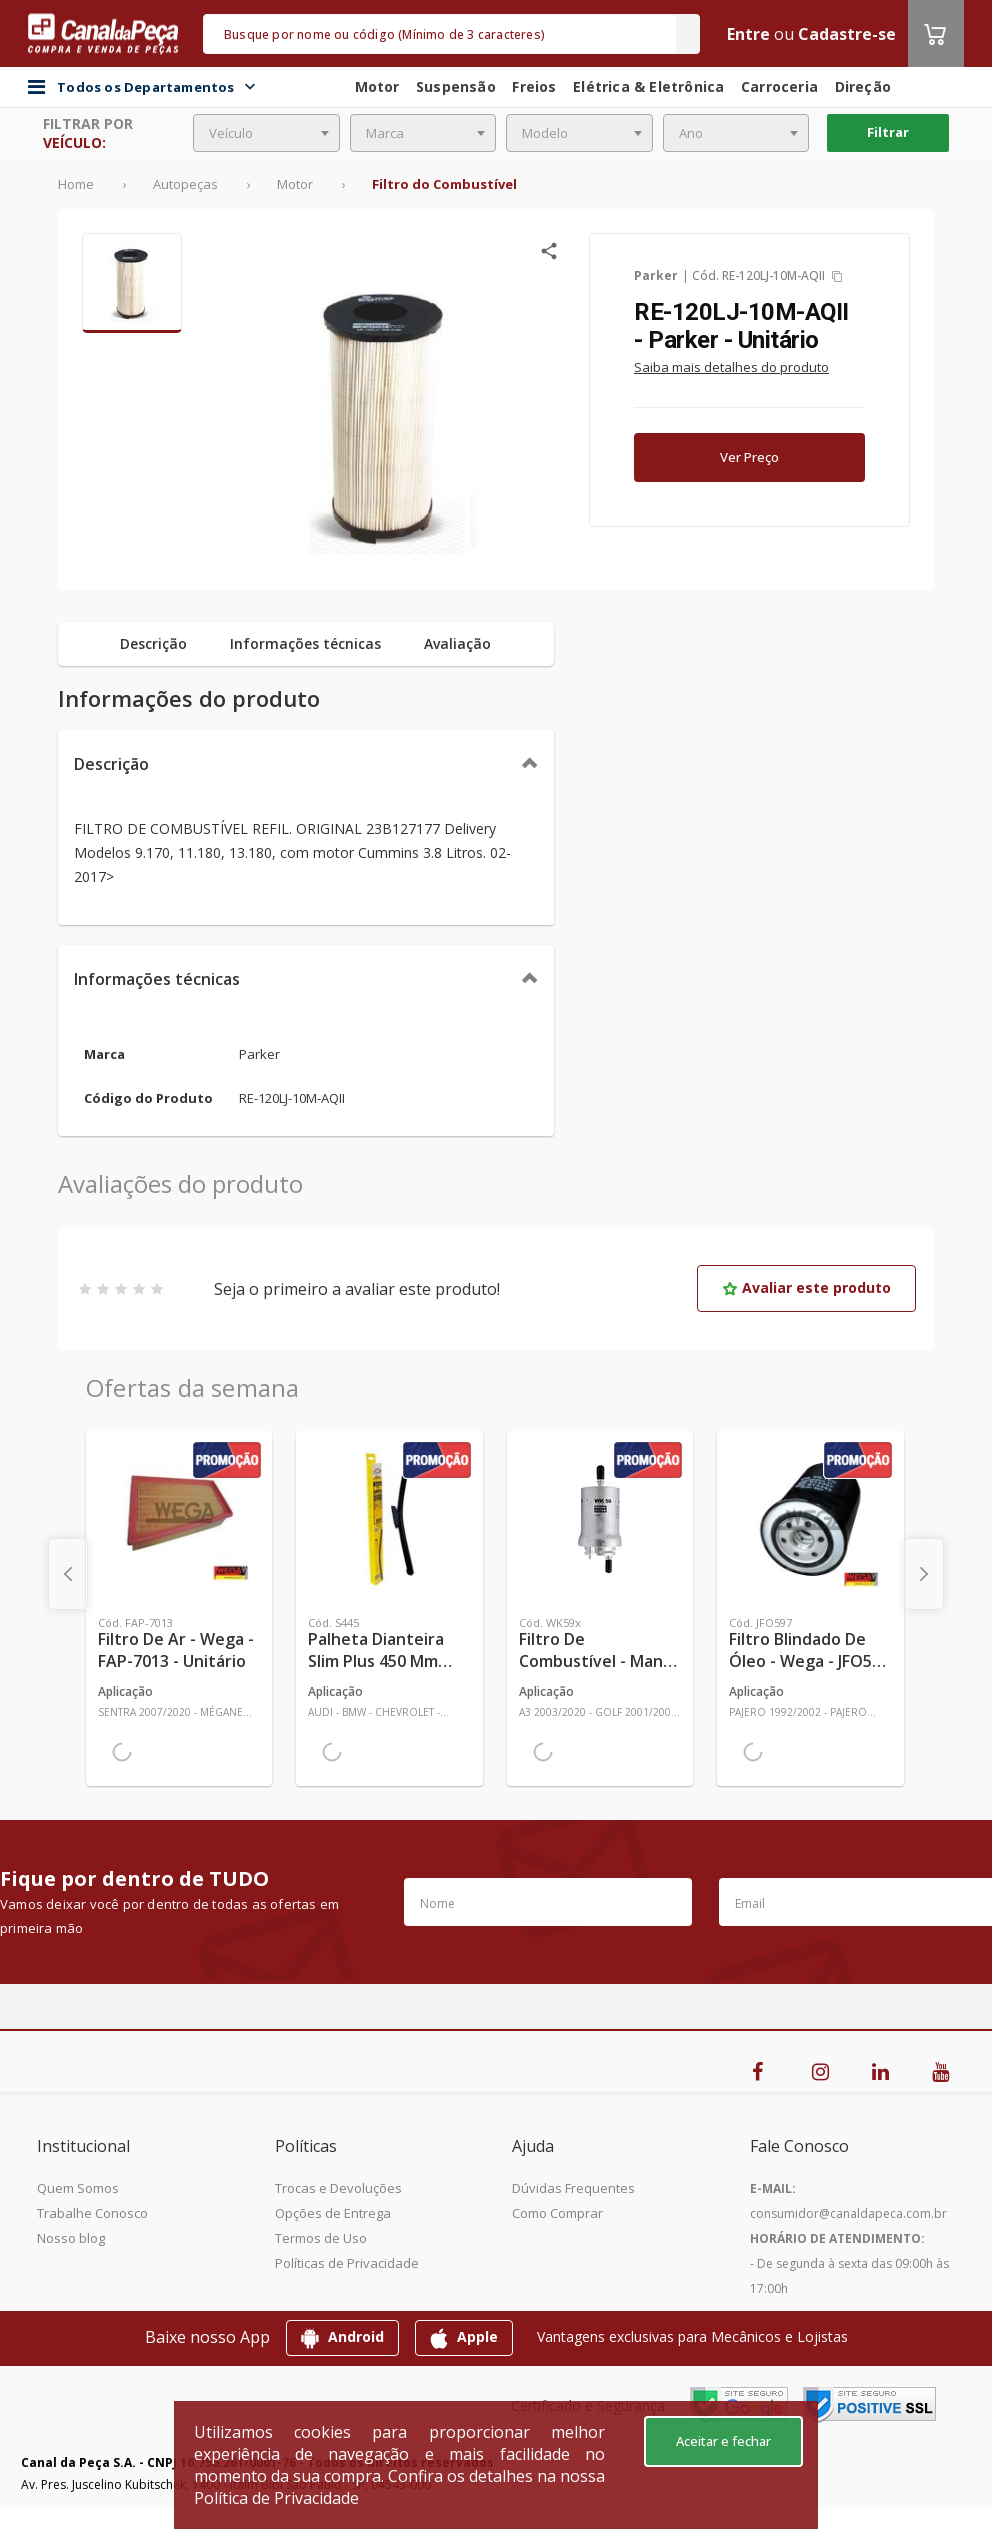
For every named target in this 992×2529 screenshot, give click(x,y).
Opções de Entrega (333, 2213)
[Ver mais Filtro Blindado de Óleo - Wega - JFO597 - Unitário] (810, 1519)
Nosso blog (71, 2238)
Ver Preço (749, 457)
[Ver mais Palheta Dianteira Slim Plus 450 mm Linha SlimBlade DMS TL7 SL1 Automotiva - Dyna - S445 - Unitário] (389, 1519)
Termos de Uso (321, 2238)
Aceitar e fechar (723, 2441)
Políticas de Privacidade (347, 2263)
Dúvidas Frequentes (573, 2188)
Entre (748, 34)
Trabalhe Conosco (92, 2213)
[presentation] (68, 1574)
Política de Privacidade (276, 2498)
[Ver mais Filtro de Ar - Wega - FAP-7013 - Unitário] (179, 1519)
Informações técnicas (157, 979)
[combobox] (266, 133)
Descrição (111, 764)
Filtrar (888, 132)
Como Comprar (557, 2213)
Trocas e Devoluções (338, 2188)
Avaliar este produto (806, 1287)
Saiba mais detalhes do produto (731, 367)
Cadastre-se (847, 34)
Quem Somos (78, 2188)
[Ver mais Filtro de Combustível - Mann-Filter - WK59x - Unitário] (600, 1519)
